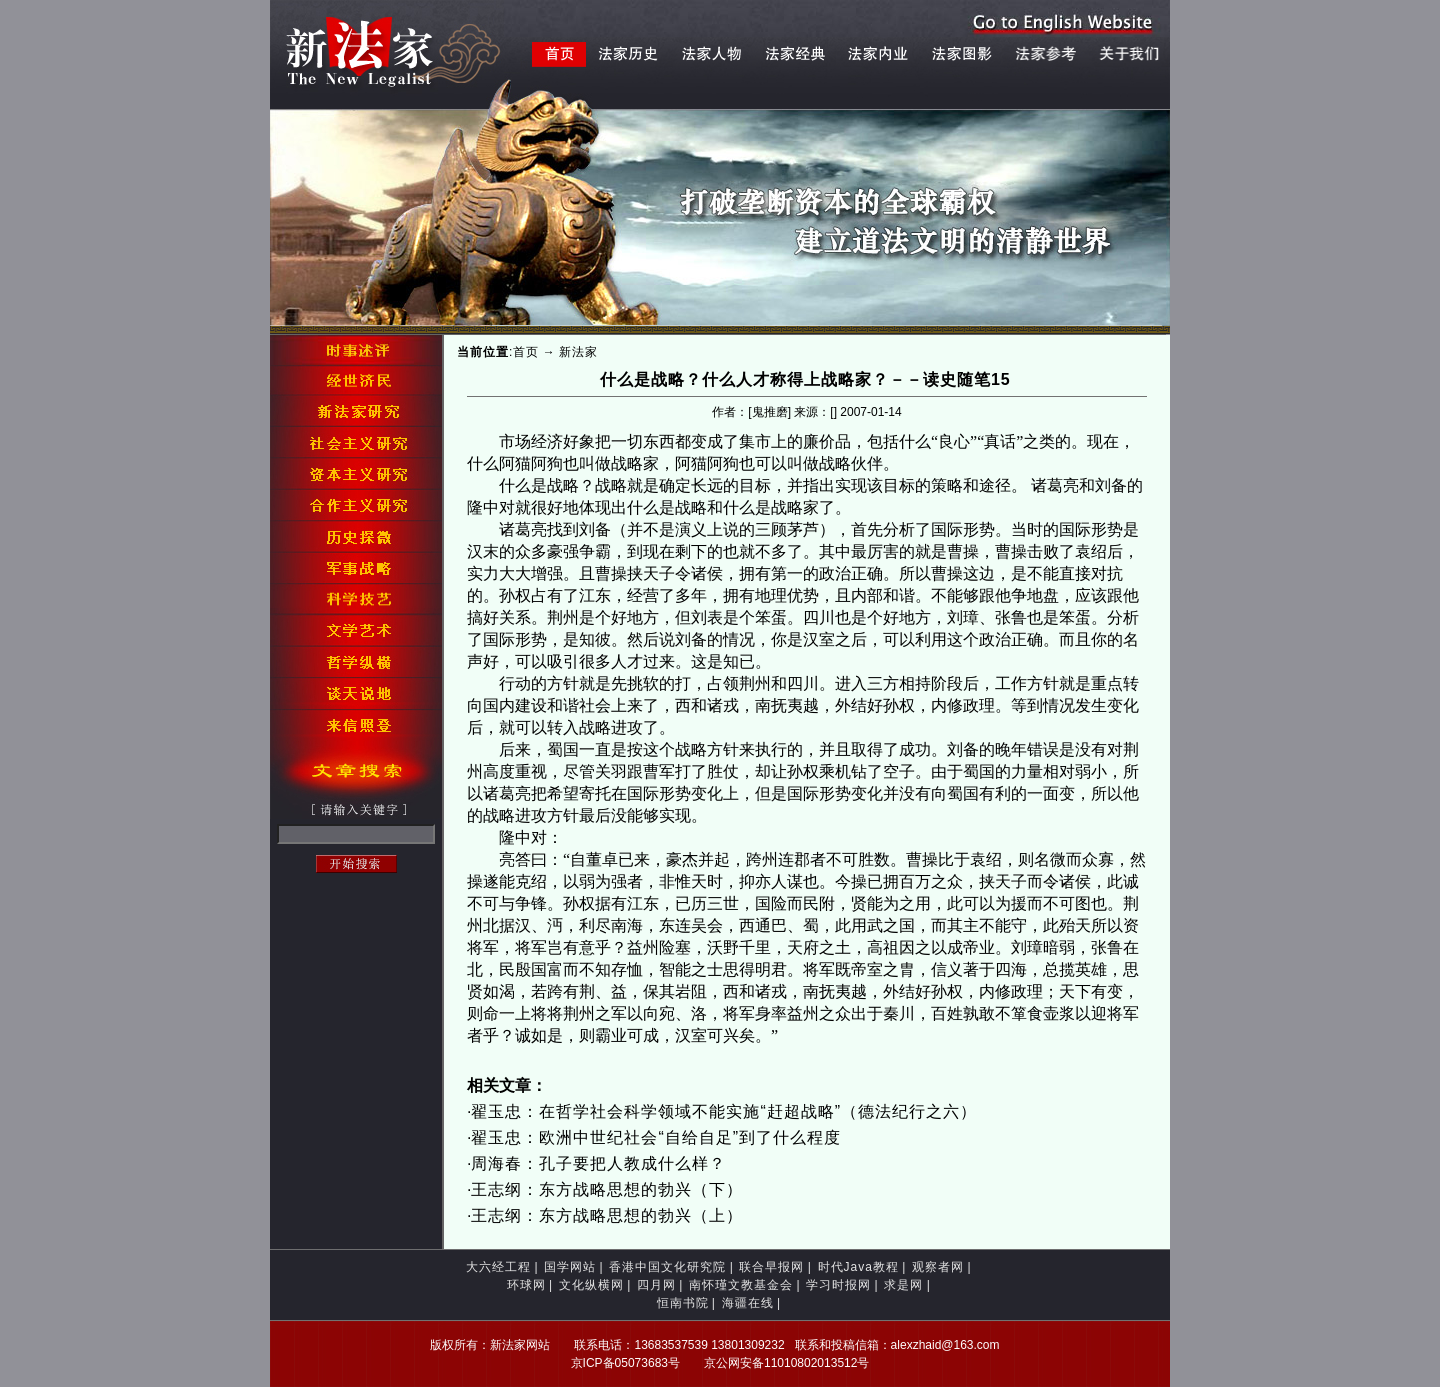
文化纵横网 (591, 1285)
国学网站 (570, 1267)
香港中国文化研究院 (667, 1267)
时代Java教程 (858, 1267)
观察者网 (938, 1267)
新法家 (578, 352)
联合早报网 (771, 1267)
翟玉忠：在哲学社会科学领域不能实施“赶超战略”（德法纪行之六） (724, 1111)
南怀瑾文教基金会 (741, 1285)
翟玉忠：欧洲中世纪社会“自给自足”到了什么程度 (656, 1137)
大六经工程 (498, 1267)
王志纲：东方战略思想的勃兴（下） (607, 1189)
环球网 (526, 1285)
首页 (526, 352)
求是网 (903, 1285)
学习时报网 (838, 1285)
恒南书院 (683, 1303)
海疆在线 (748, 1303)
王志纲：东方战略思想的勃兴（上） (607, 1215)
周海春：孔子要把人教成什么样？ (598, 1163)
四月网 (656, 1285)
